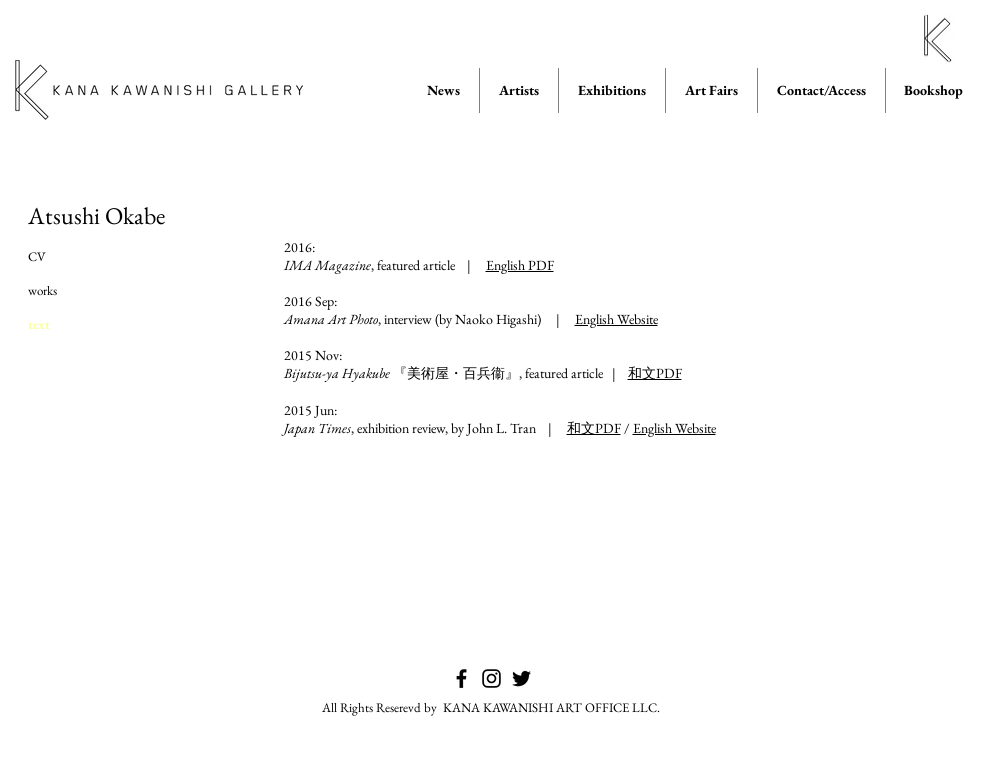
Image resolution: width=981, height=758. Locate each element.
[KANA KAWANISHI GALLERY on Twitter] (521, 678)
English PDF (520, 265)
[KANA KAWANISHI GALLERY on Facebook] (461, 678)
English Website (616, 319)
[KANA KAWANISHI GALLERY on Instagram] (491, 678)
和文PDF (655, 373)
